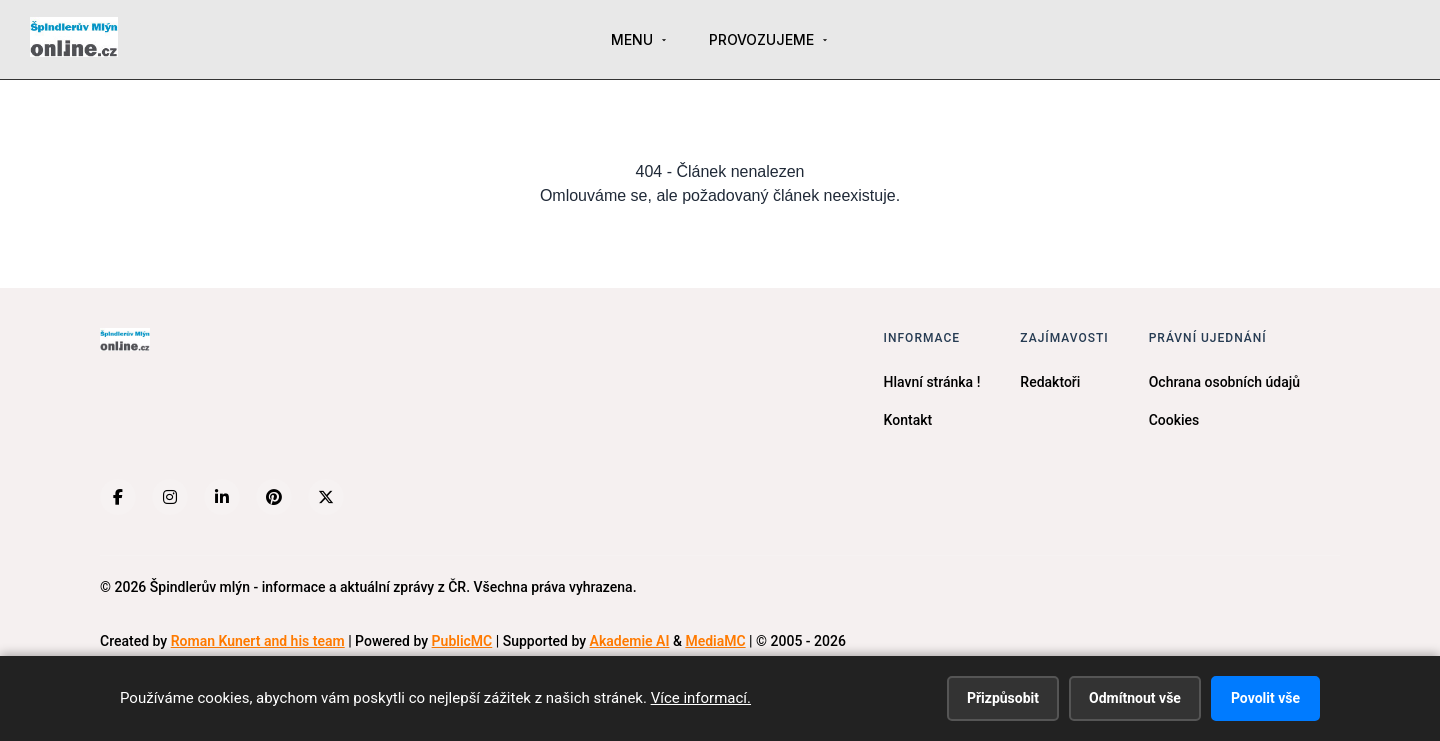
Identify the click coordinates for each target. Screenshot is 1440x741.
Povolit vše (1265, 698)
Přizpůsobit (1003, 698)
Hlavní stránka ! (932, 382)
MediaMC (715, 641)
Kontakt (908, 420)
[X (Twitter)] (326, 497)
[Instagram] (170, 497)
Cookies (1174, 420)
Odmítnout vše (1135, 698)
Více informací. (701, 698)
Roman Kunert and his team (258, 641)
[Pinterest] (274, 497)
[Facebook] (118, 497)
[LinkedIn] (222, 497)
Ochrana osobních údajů (1224, 382)
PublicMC (462, 641)
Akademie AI (630, 641)
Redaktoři (1050, 382)
